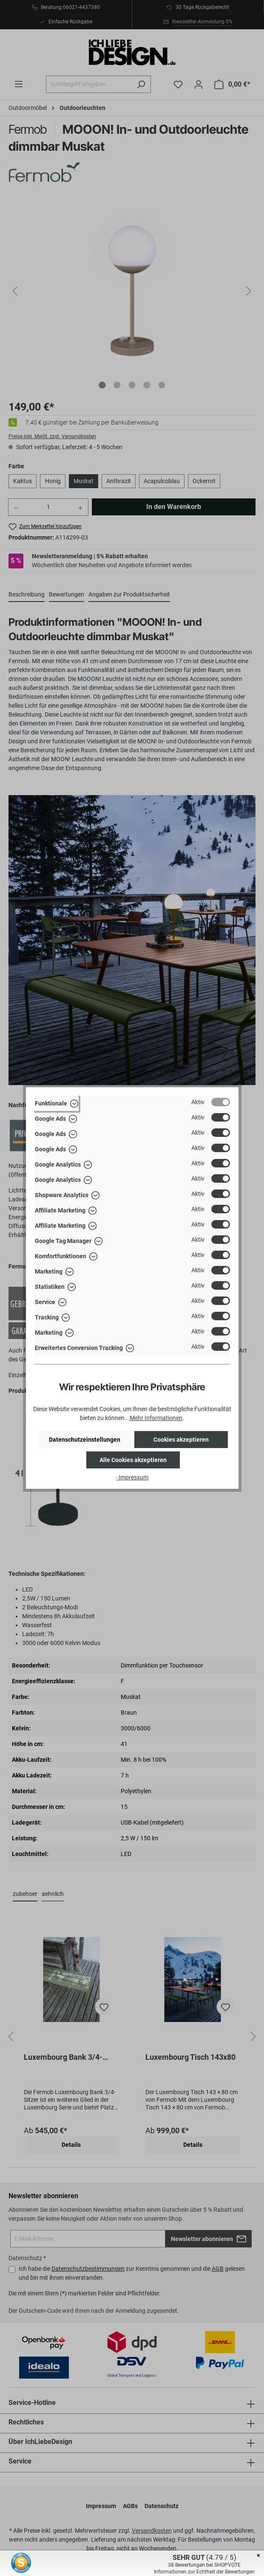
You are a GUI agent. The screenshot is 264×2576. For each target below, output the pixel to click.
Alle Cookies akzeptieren (133, 1460)
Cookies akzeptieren (181, 1439)
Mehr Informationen (156, 1418)
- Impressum (132, 1477)
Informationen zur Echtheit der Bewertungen (204, 2572)
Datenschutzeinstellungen (84, 1439)
